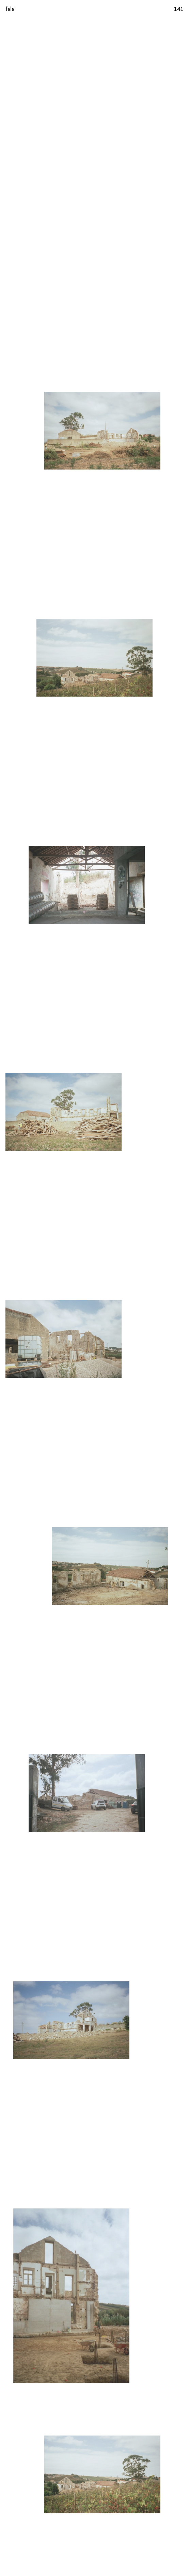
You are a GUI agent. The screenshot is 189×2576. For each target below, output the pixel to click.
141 (179, 8)
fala (9, 8)
